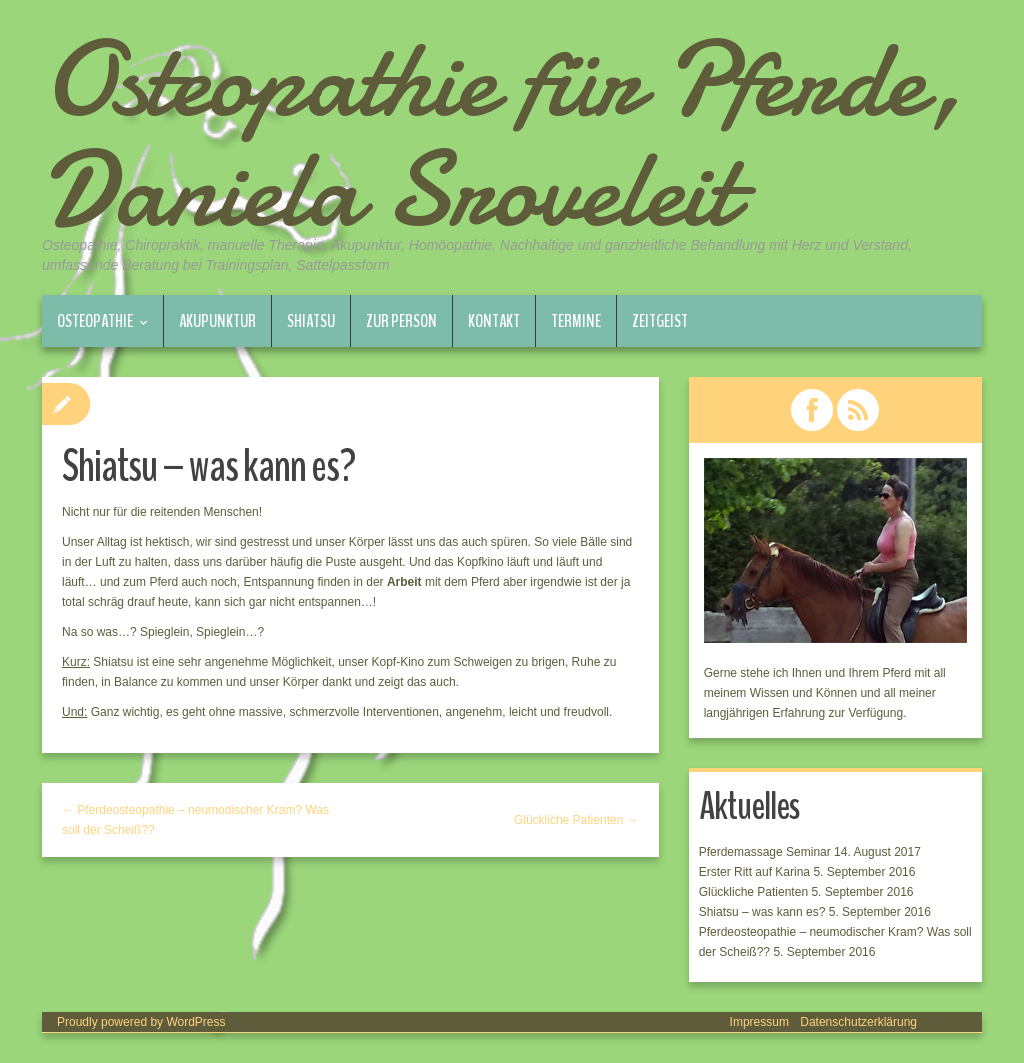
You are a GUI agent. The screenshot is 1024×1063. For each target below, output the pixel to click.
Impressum (759, 1022)
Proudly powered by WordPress (141, 1022)
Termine (576, 321)
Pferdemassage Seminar (765, 852)
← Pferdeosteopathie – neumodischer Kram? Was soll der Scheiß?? (195, 820)
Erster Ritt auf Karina (754, 872)
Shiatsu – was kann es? (762, 912)
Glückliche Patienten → (576, 820)
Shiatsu (311, 321)
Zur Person (401, 321)
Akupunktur (217, 321)
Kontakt (494, 321)
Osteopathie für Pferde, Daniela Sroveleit (502, 135)
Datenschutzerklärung (858, 1022)
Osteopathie (95, 328)
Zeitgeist (660, 321)
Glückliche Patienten (753, 892)
